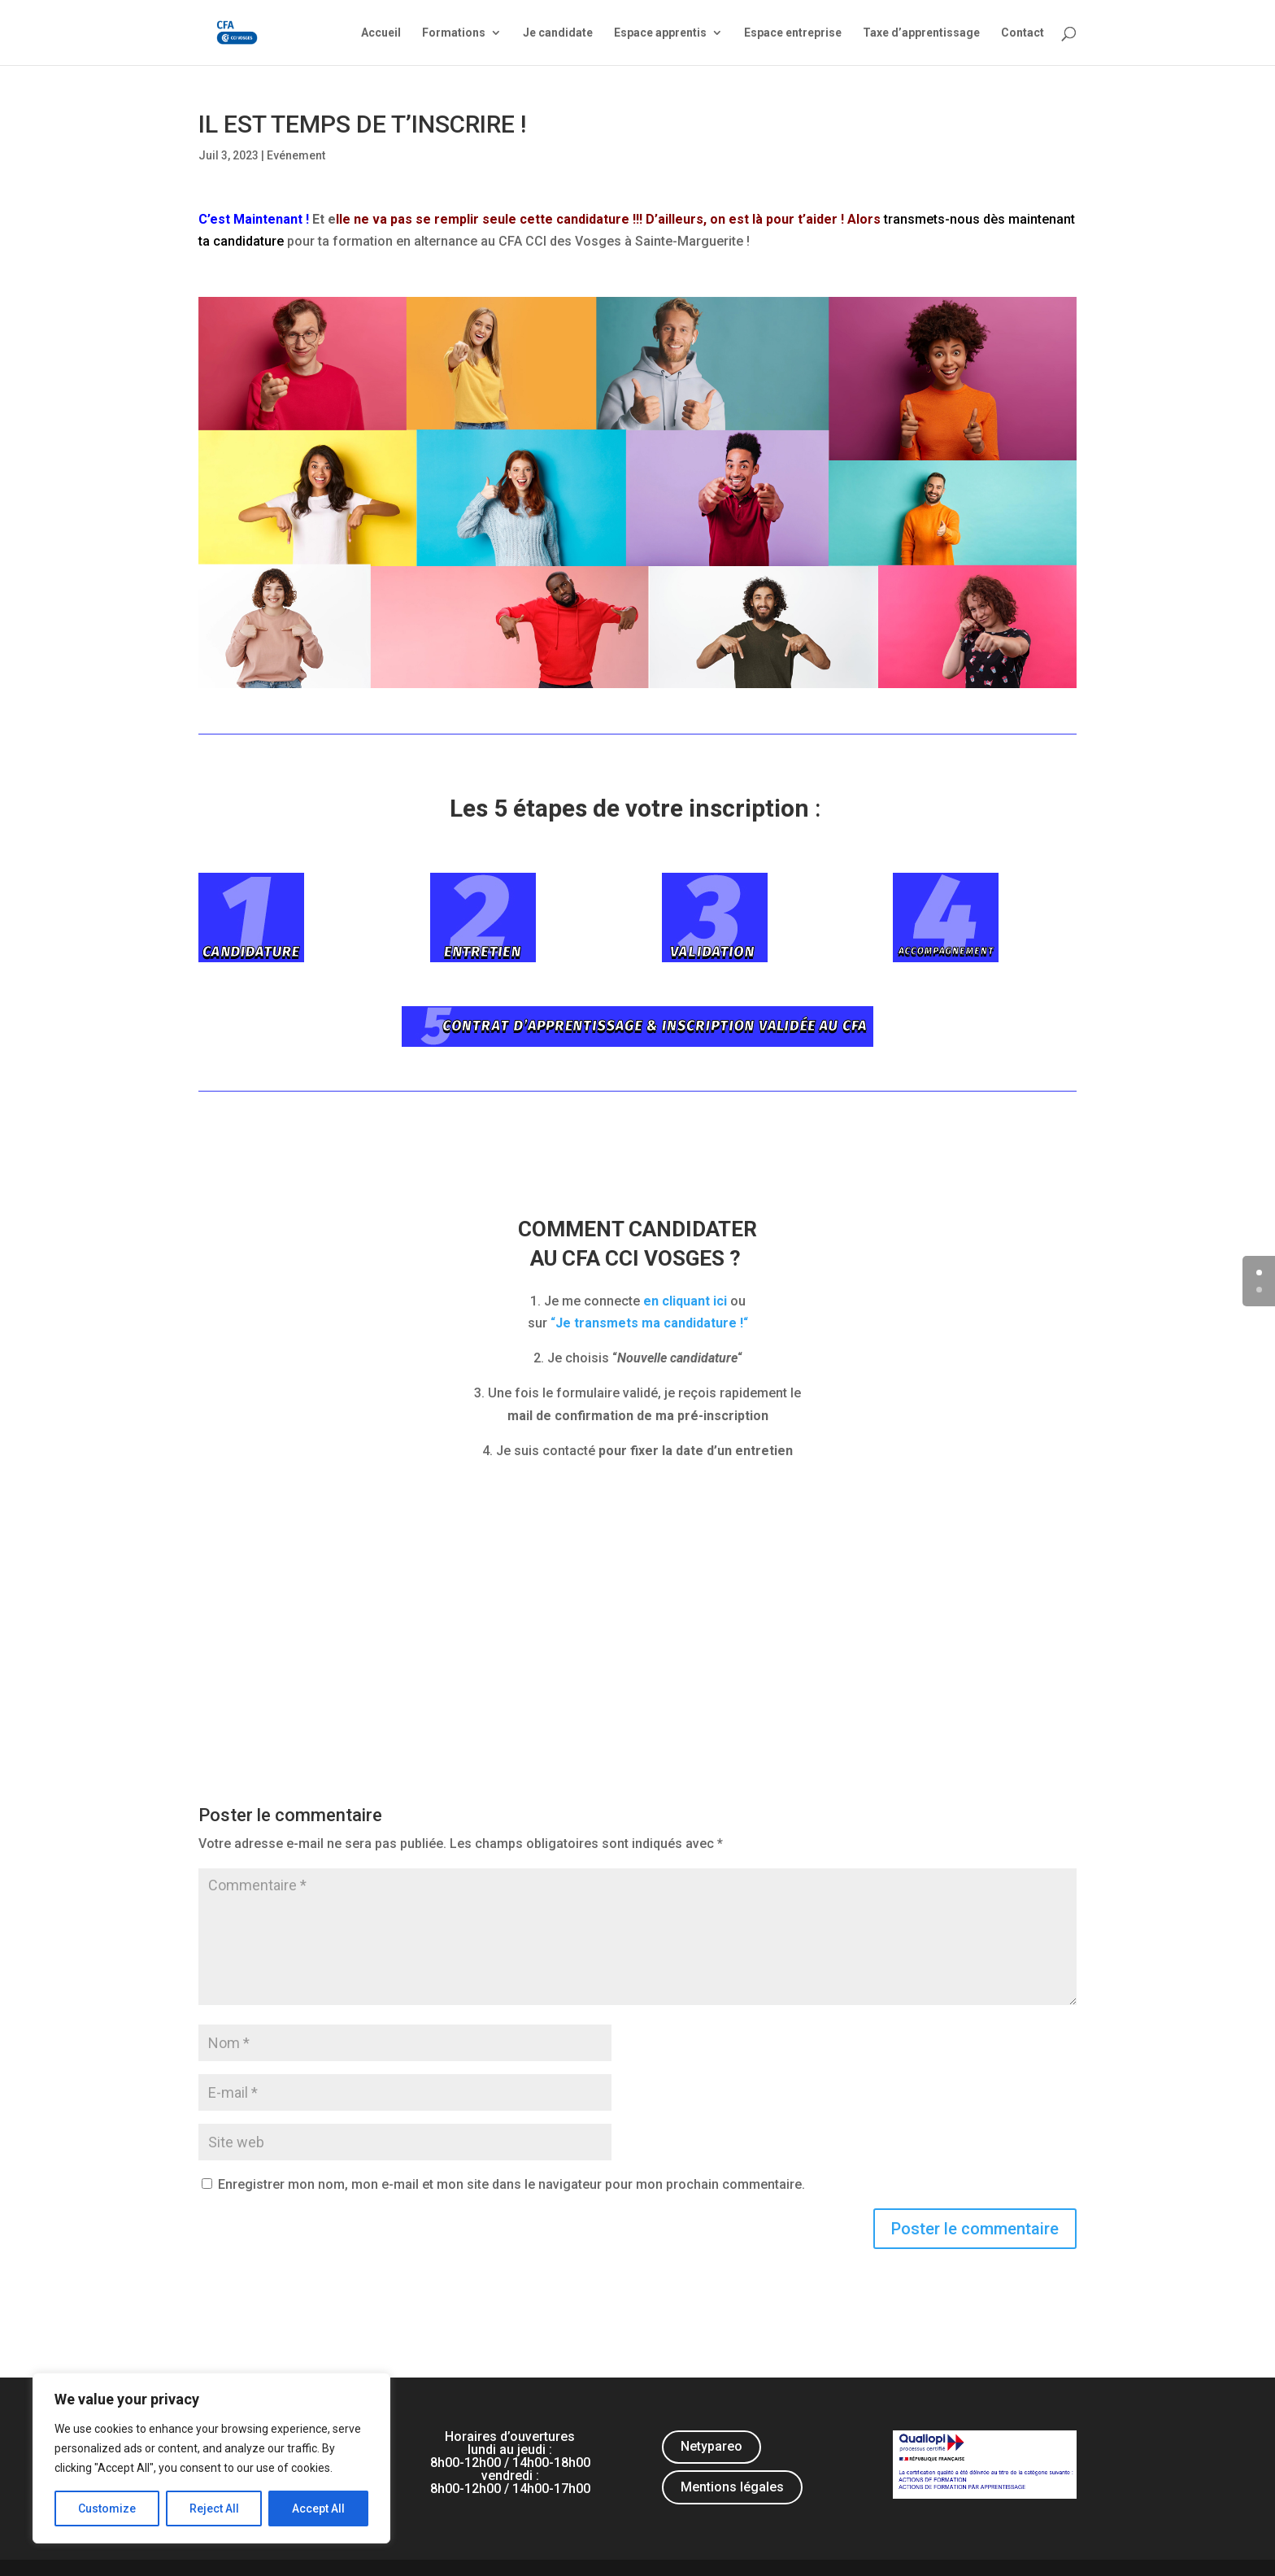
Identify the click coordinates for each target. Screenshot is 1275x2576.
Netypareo (711, 2446)
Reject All (214, 2508)
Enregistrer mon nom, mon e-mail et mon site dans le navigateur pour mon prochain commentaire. (511, 2184)
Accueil (381, 33)
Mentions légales (732, 2487)
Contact (1022, 33)
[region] (211, 2458)
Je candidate (558, 33)
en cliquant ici (685, 1301)
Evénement (296, 155)
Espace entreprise (793, 33)
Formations (453, 33)
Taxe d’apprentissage (921, 33)
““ (649, 1323)
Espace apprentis (660, 33)
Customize (107, 2508)
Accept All (318, 2508)
